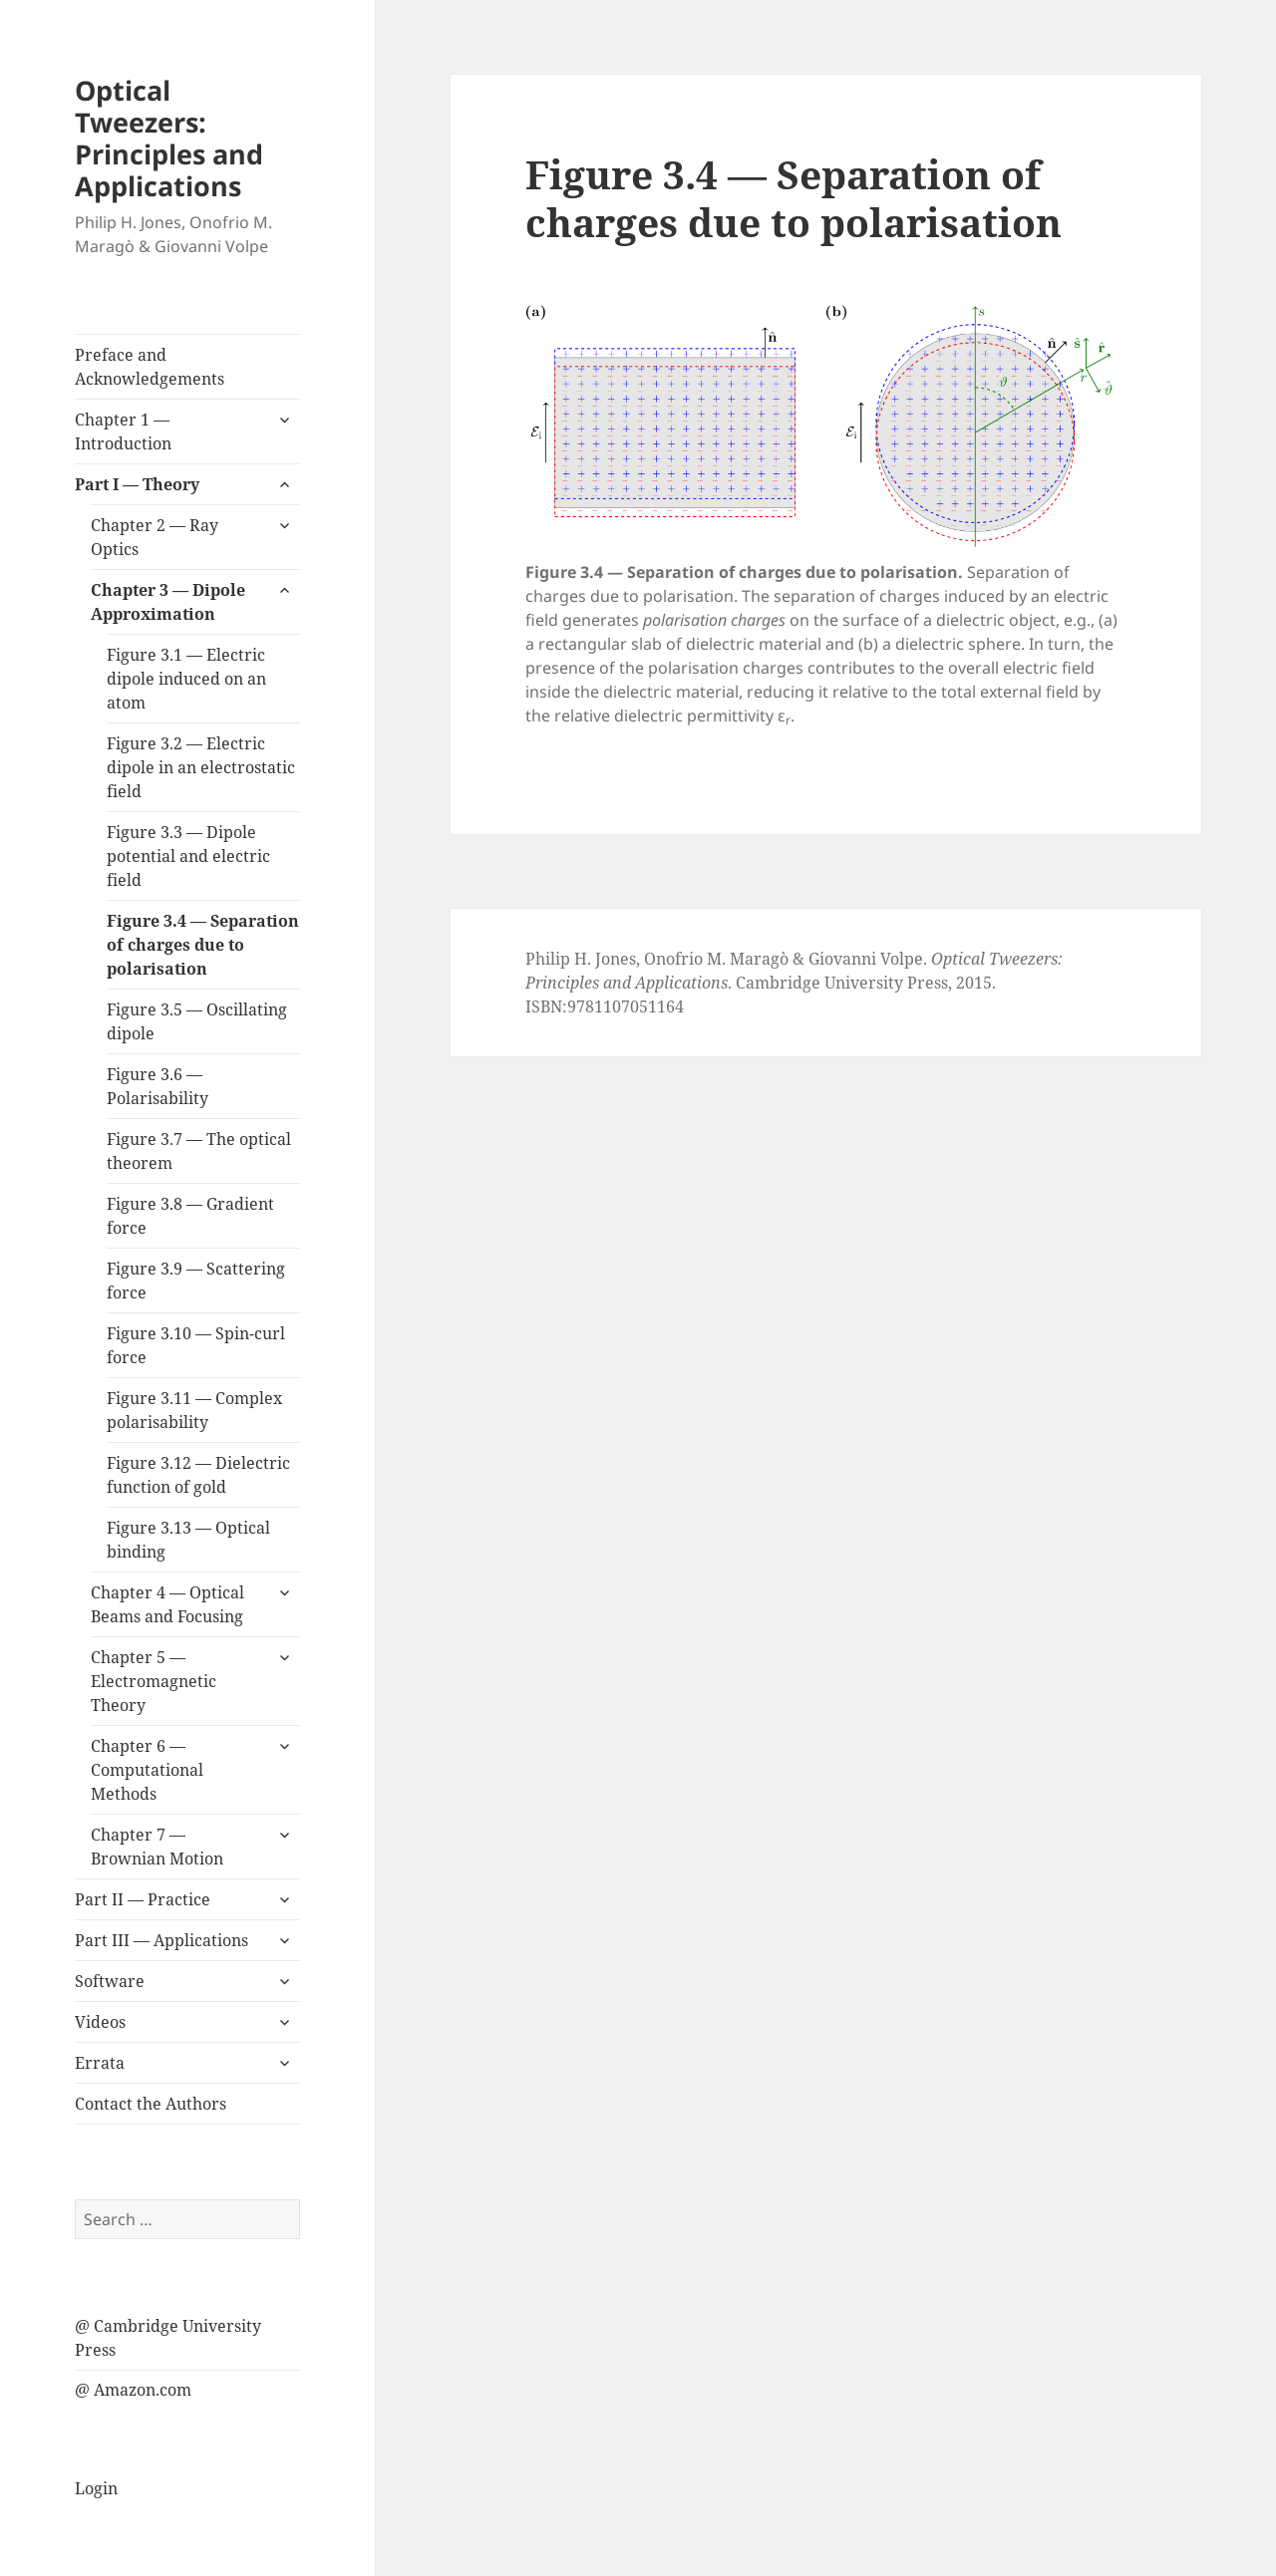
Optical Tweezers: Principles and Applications (169, 138)
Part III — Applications (161, 1940)
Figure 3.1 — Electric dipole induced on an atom (186, 679)
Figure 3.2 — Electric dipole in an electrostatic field (201, 767)
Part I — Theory (137, 484)
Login (96, 2488)
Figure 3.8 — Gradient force (190, 1216)
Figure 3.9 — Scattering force (196, 1280)
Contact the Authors (150, 2104)
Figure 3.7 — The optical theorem (199, 1151)
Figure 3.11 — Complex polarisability (194, 1410)
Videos (100, 2022)
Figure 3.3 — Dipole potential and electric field (188, 856)
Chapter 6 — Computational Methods (147, 1770)
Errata (100, 2063)
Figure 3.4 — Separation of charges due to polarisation (203, 945)
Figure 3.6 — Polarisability (157, 1086)
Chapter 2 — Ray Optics (154, 537)
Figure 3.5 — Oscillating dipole (197, 1021)
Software (110, 1981)
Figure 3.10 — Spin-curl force (196, 1345)
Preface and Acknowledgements (149, 367)
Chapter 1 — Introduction (123, 431)
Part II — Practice (142, 1899)
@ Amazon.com (133, 2390)
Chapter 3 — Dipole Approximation (168, 602)
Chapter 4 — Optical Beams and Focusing (167, 1604)
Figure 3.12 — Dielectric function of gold (198, 1475)
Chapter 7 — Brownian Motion (157, 1846)
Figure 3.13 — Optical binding (188, 1540)
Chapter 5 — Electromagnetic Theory (153, 1681)
